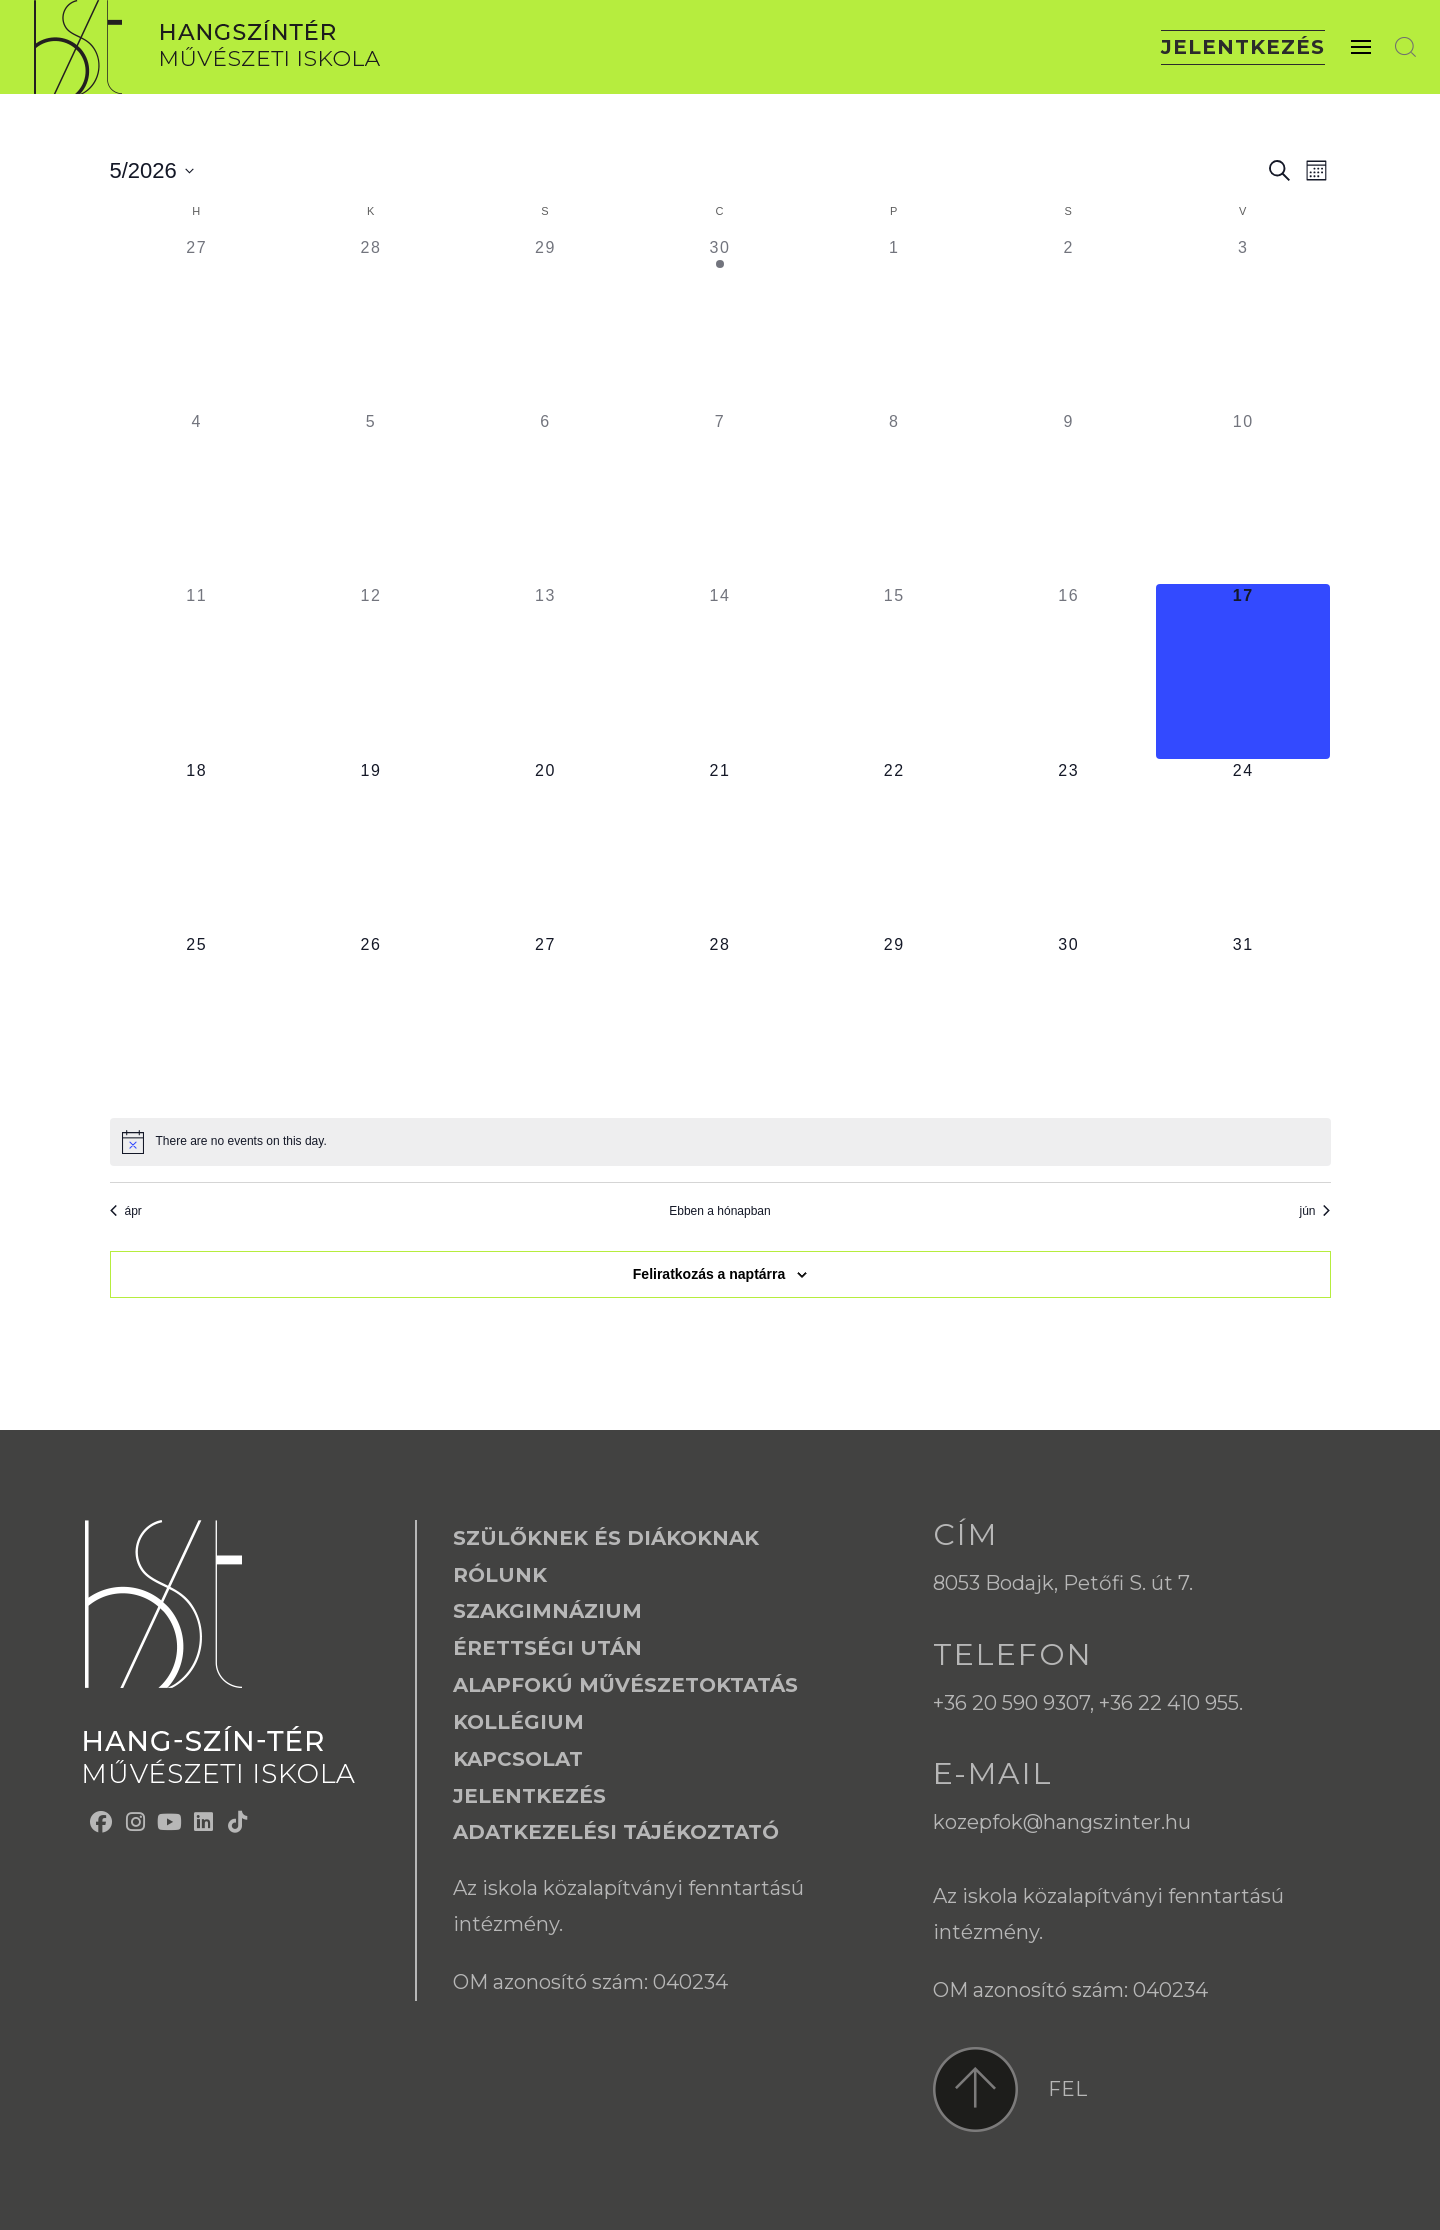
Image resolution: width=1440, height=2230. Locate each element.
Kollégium (518, 1722)
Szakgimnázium (547, 1611)
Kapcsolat (518, 1759)
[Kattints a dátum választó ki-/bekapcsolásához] (152, 170)
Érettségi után (547, 1648)
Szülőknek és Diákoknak (606, 1538)
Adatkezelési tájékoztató (616, 1832)
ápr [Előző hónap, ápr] (126, 1211)
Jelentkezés (1243, 47)
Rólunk (500, 1575)
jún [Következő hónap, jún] (1314, 1211)
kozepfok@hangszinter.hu (1062, 1822)
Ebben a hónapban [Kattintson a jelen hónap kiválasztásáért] (719, 1211)
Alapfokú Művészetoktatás (625, 1685)
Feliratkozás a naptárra (709, 1274)
